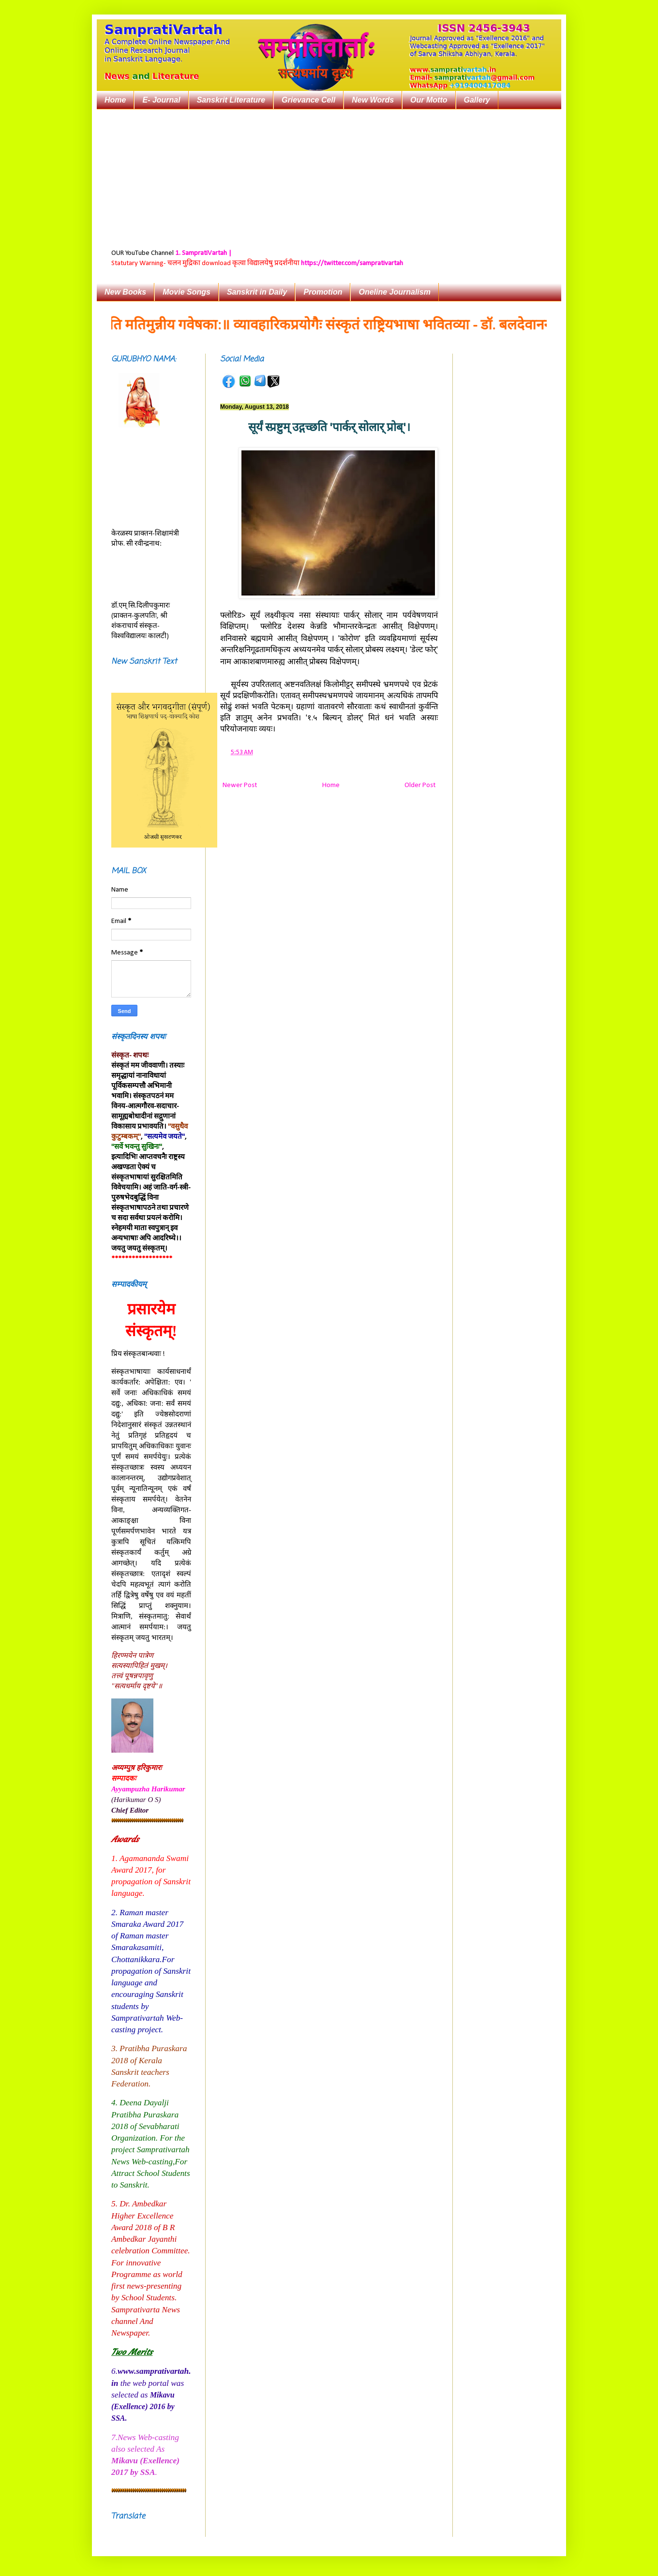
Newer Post (240, 785)
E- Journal (161, 100)
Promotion (322, 292)
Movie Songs (186, 292)
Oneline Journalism (394, 292)
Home (115, 100)
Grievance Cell (308, 100)
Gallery (477, 100)
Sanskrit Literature (231, 100)
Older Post (419, 785)
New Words (373, 100)
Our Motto (428, 100)
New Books (125, 292)
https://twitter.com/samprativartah (352, 263)
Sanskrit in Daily (257, 292)
